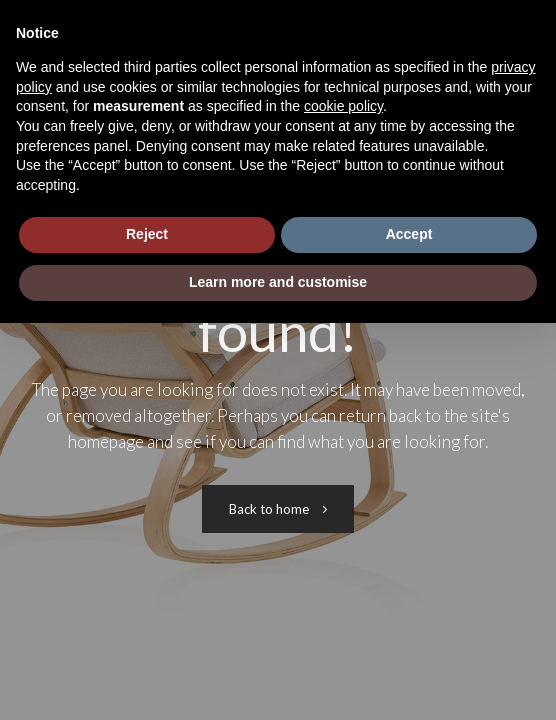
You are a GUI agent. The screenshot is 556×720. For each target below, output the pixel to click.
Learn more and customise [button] (278, 282)
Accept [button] (409, 234)
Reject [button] (147, 234)
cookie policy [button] (343, 106)
